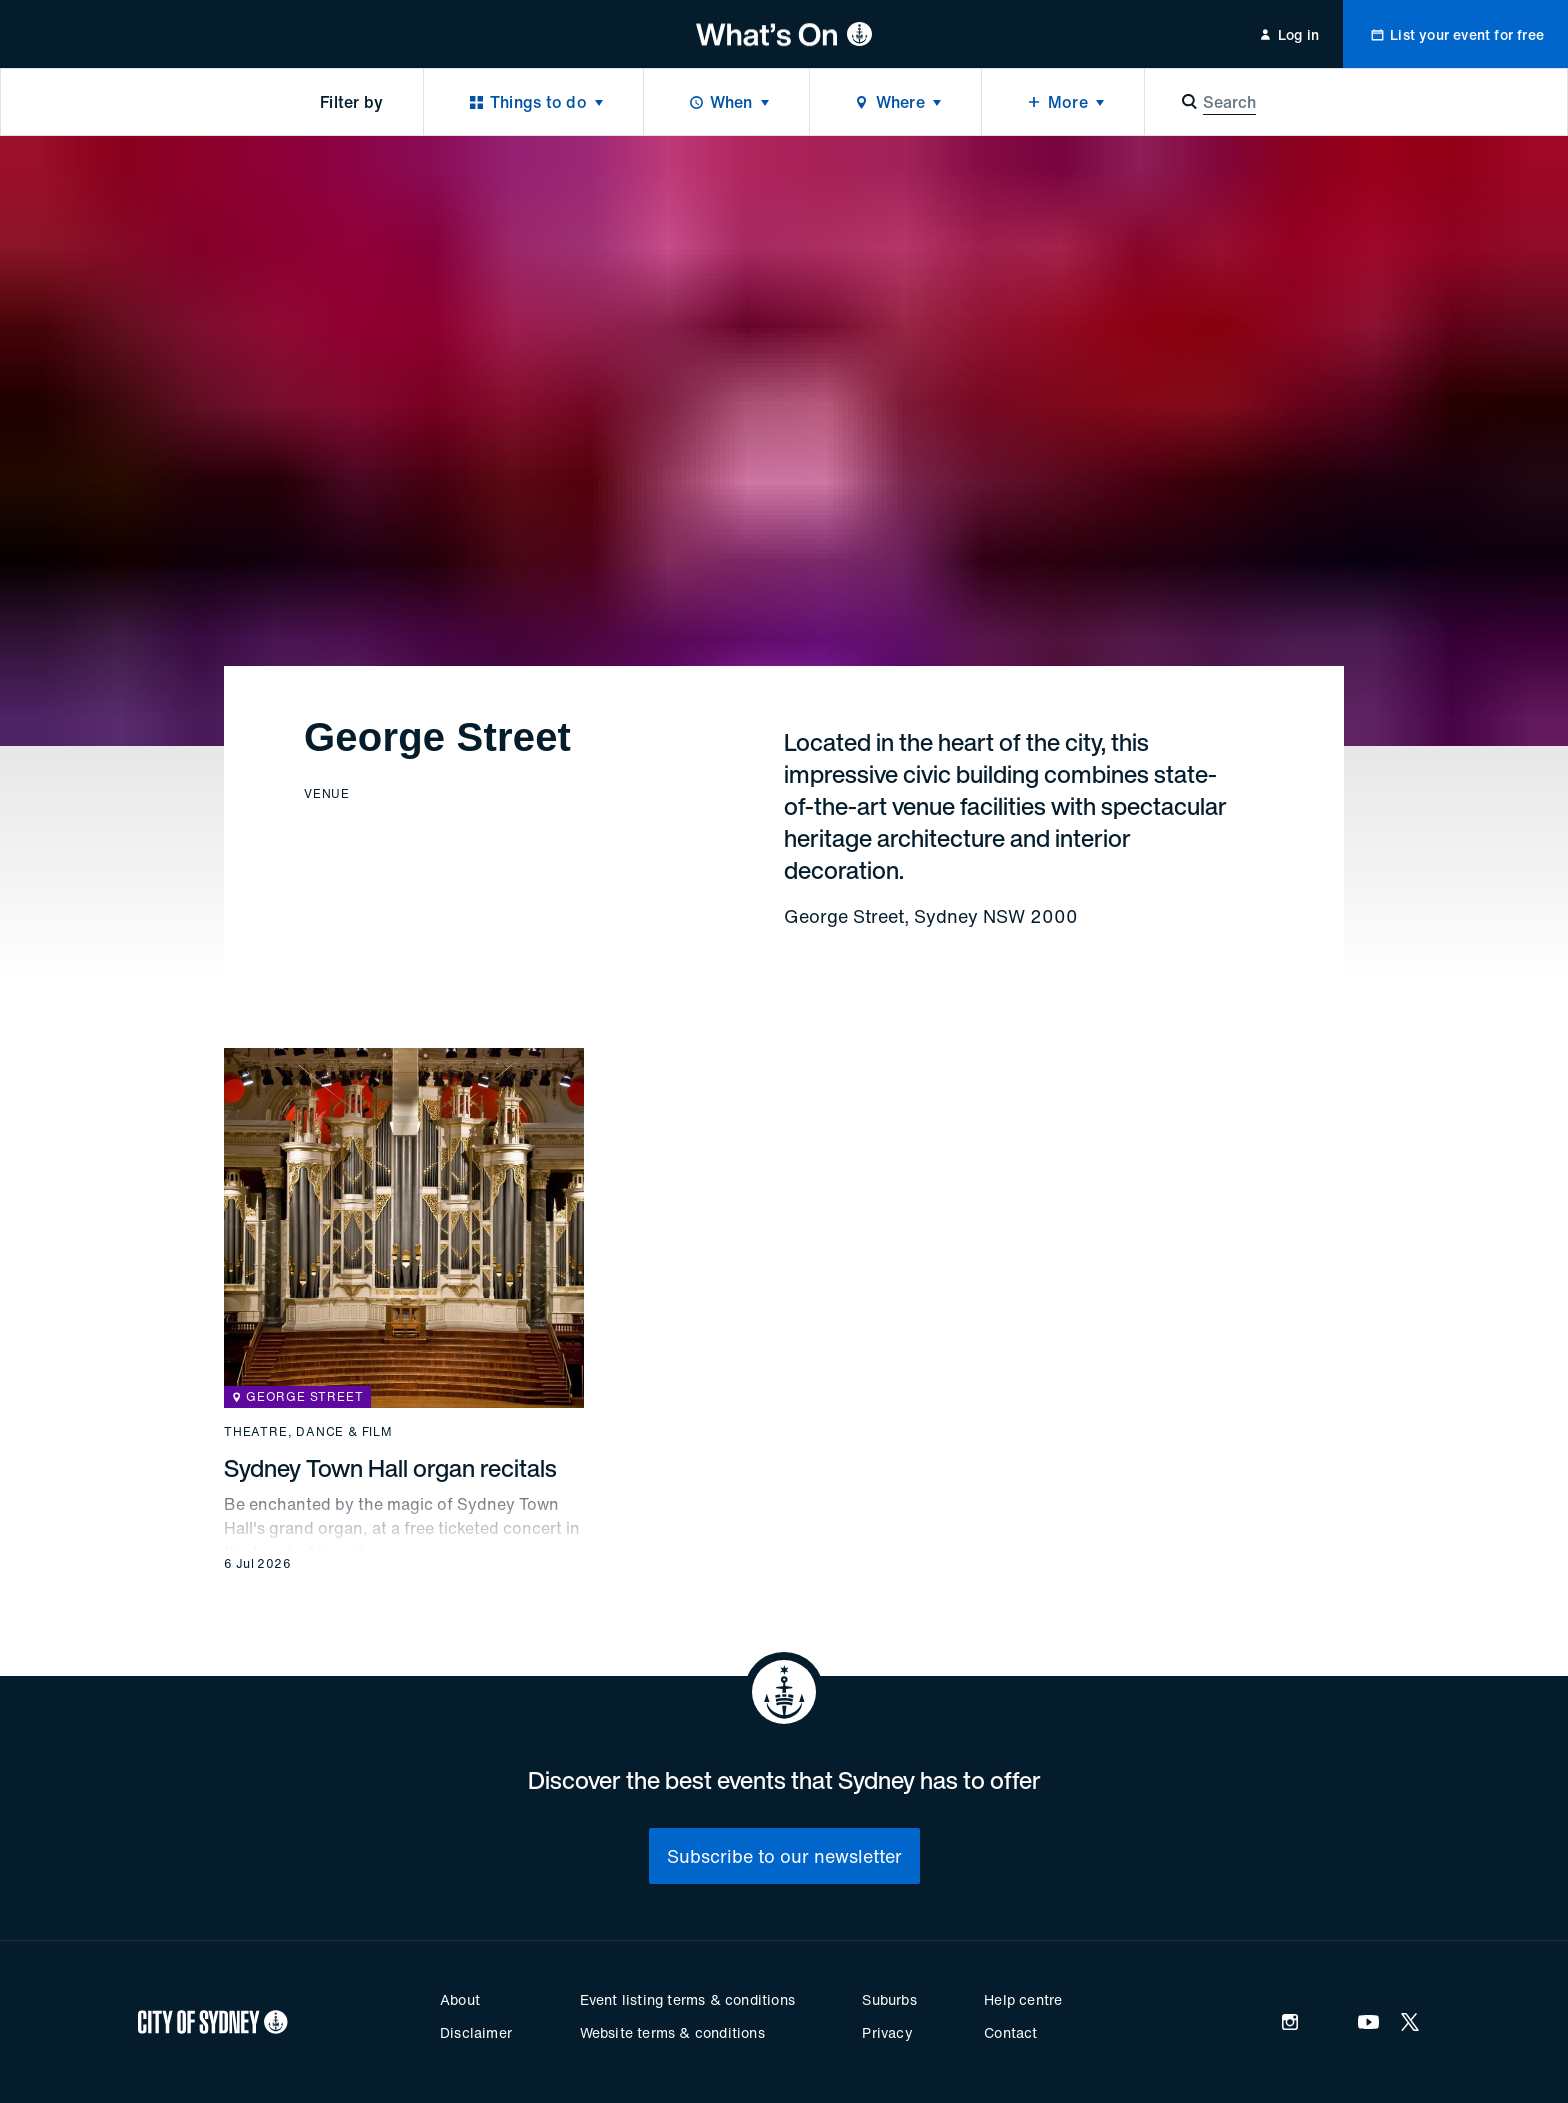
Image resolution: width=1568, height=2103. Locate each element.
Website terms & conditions (672, 2032)
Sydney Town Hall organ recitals (390, 1468)
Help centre (1023, 1999)
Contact (1010, 2032)
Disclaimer (476, 2032)
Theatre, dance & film (308, 1432)
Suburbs (889, 1999)
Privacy (887, 2032)
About (460, 1999)
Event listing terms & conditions (687, 1999)
